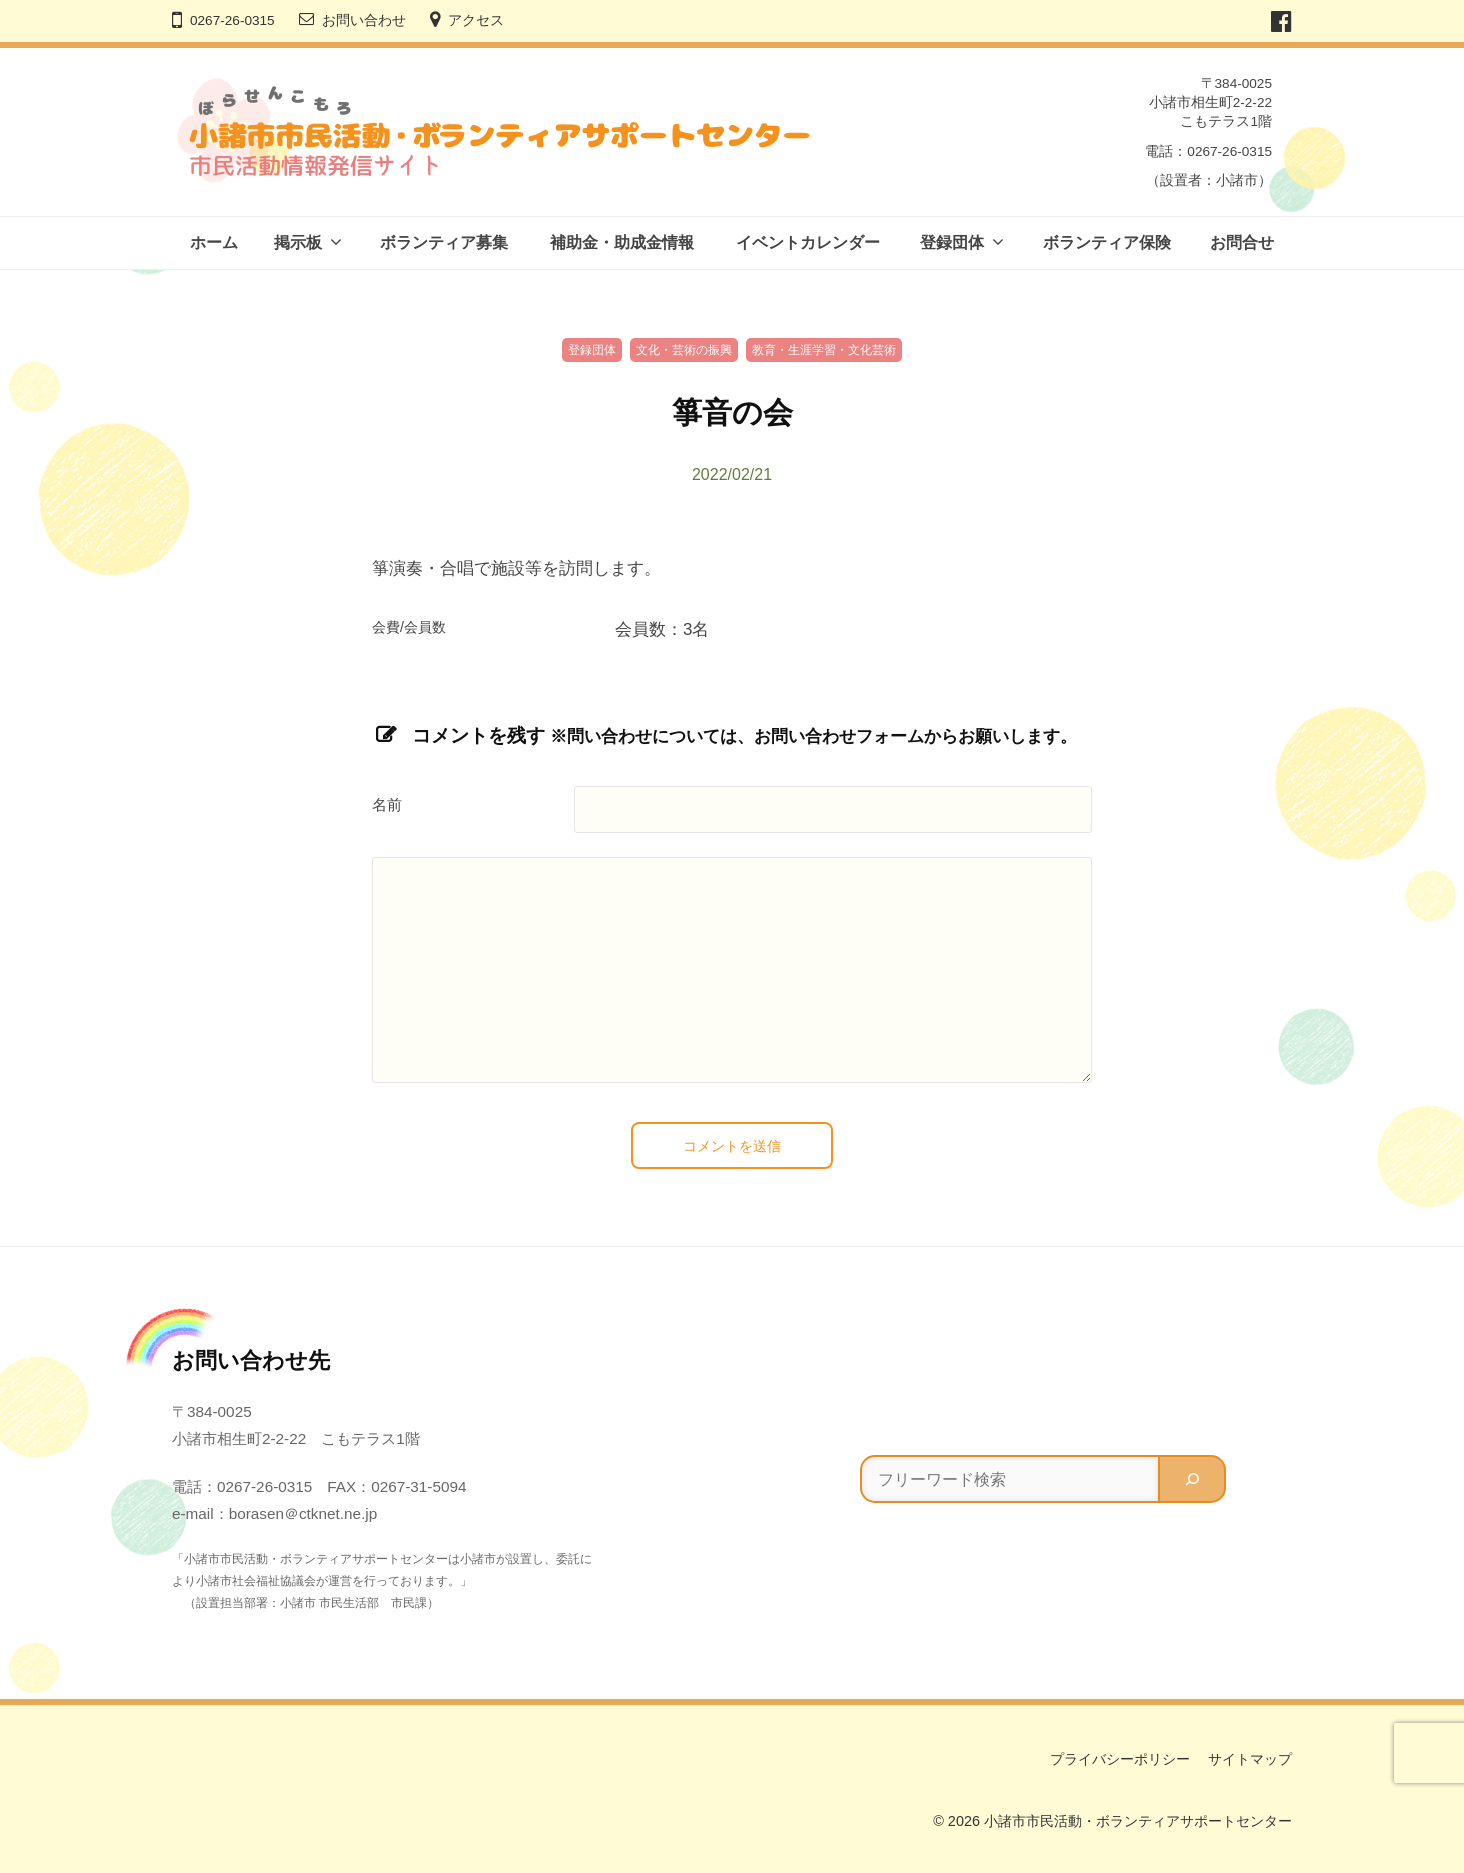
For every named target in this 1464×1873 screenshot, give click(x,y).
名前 (387, 805)
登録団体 (952, 242)
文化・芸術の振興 (684, 350)
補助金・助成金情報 (622, 242)
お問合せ (1242, 242)
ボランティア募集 (444, 242)
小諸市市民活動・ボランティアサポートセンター (1138, 1821)
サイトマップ (1250, 1759)
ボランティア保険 (1107, 242)
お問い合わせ (364, 20)
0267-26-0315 (232, 20)
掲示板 (298, 242)
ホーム (214, 242)
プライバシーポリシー (1120, 1759)
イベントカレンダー (808, 242)
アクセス (476, 20)
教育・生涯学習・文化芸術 (824, 350)
